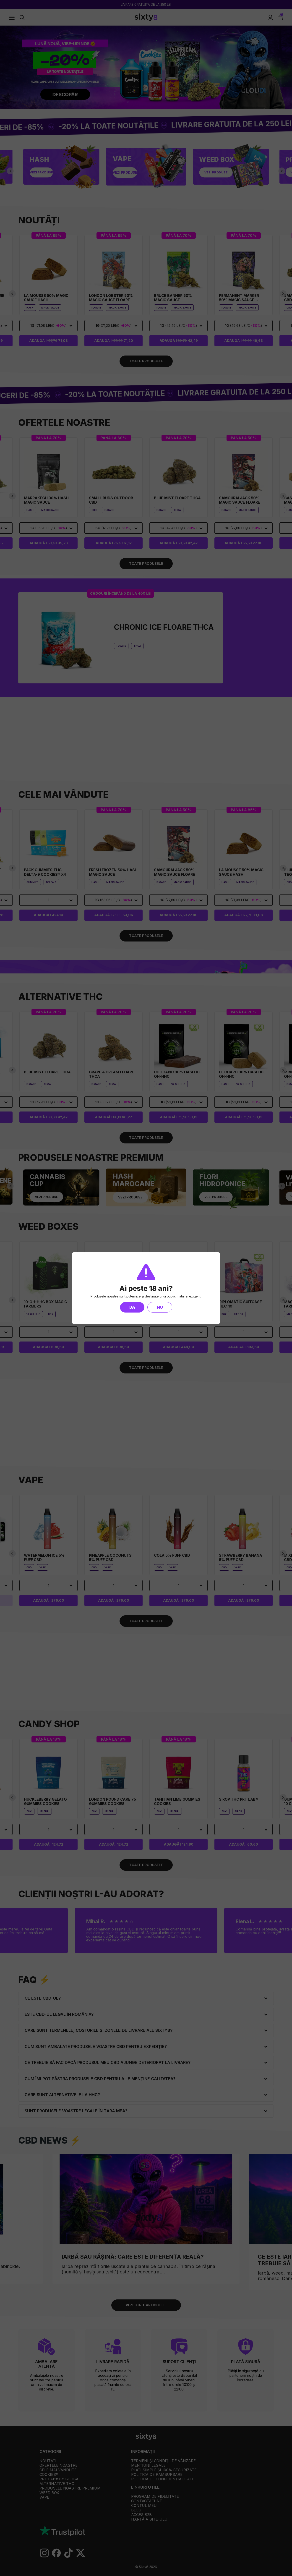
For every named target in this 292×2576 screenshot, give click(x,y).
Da (132, 1307)
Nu (160, 1307)
